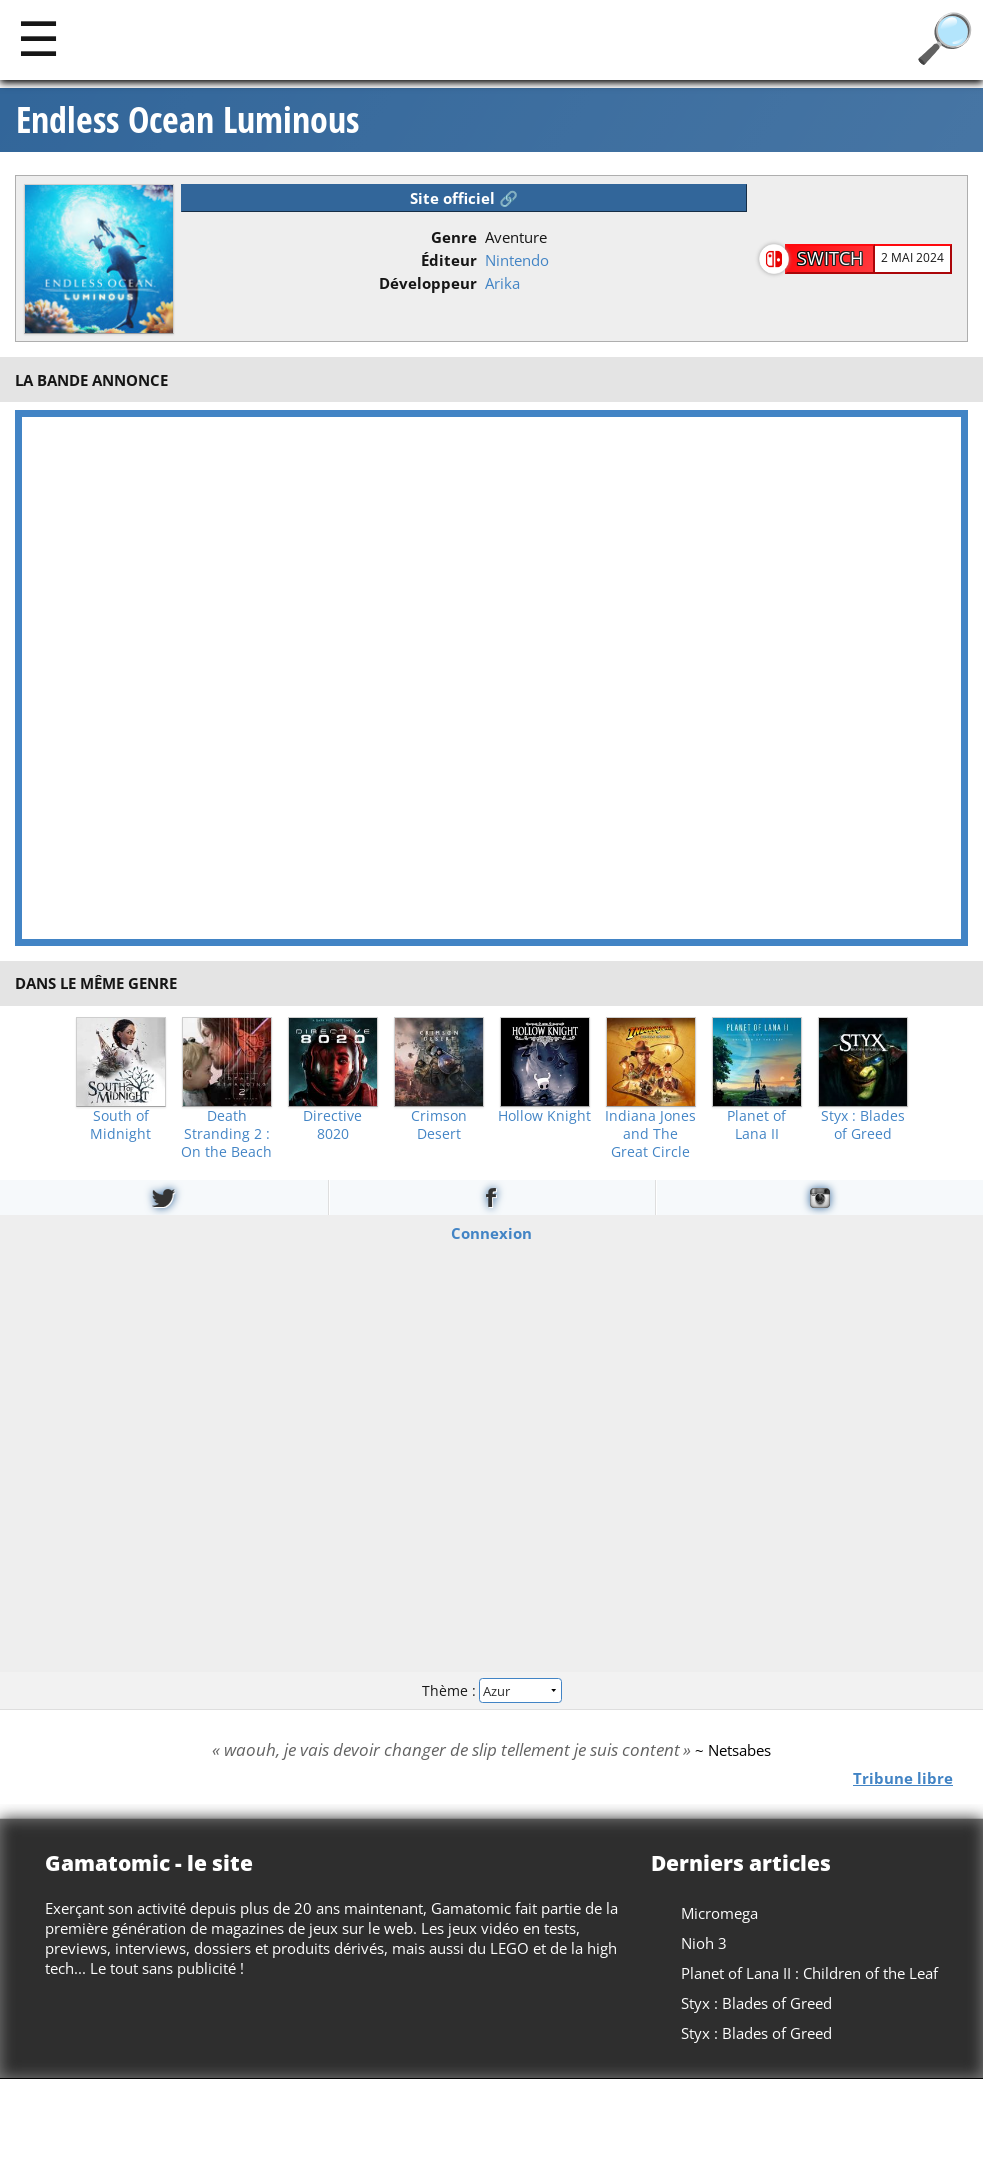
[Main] (38, 37)
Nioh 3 (704, 1943)
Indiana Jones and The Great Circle (650, 1134)
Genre (454, 237)
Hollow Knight (544, 1116)
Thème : (491, 1690)
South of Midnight (120, 1125)
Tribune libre (903, 1778)
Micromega (719, 1913)
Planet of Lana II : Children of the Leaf (809, 1973)
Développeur (428, 283)
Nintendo (517, 260)
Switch (830, 258)
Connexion (491, 1232)
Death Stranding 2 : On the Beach (226, 1134)
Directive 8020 (332, 1125)
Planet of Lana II (756, 1125)
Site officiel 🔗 (464, 198)
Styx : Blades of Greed (863, 1125)
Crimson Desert (439, 1125)
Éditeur (449, 260)
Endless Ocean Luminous (187, 120)
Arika (502, 283)
